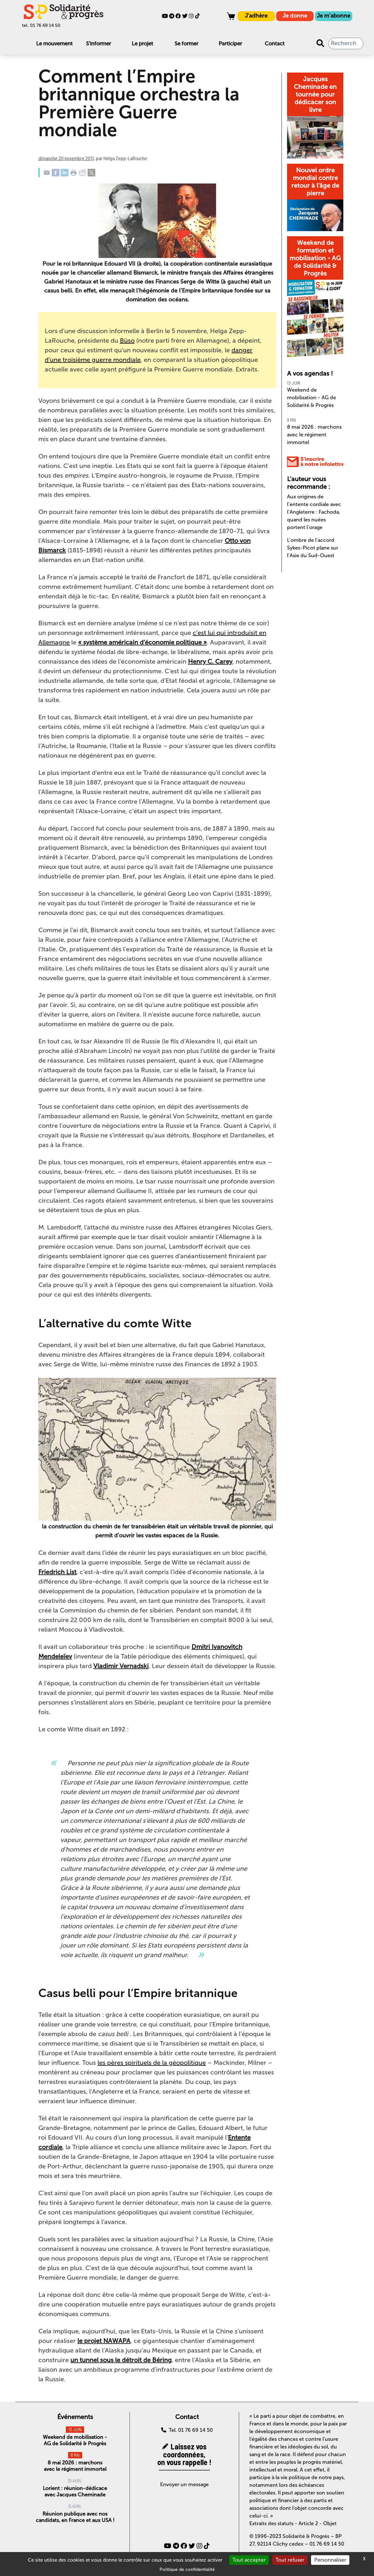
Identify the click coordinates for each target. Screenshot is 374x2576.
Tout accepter (249, 2560)
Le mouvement (54, 43)
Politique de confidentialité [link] (187, 2569)
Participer (230, 43)
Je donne (295, 15)
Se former (186, 43)
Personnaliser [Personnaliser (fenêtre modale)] (330, 2560)
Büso (127, 340)
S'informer (98, 43)
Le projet (142, 43)
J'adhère (256, 15)
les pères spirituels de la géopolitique (151, 2062)
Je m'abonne (333, 15)
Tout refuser (290, 2560)
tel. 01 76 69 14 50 (41, 25)
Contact (274, 43)
